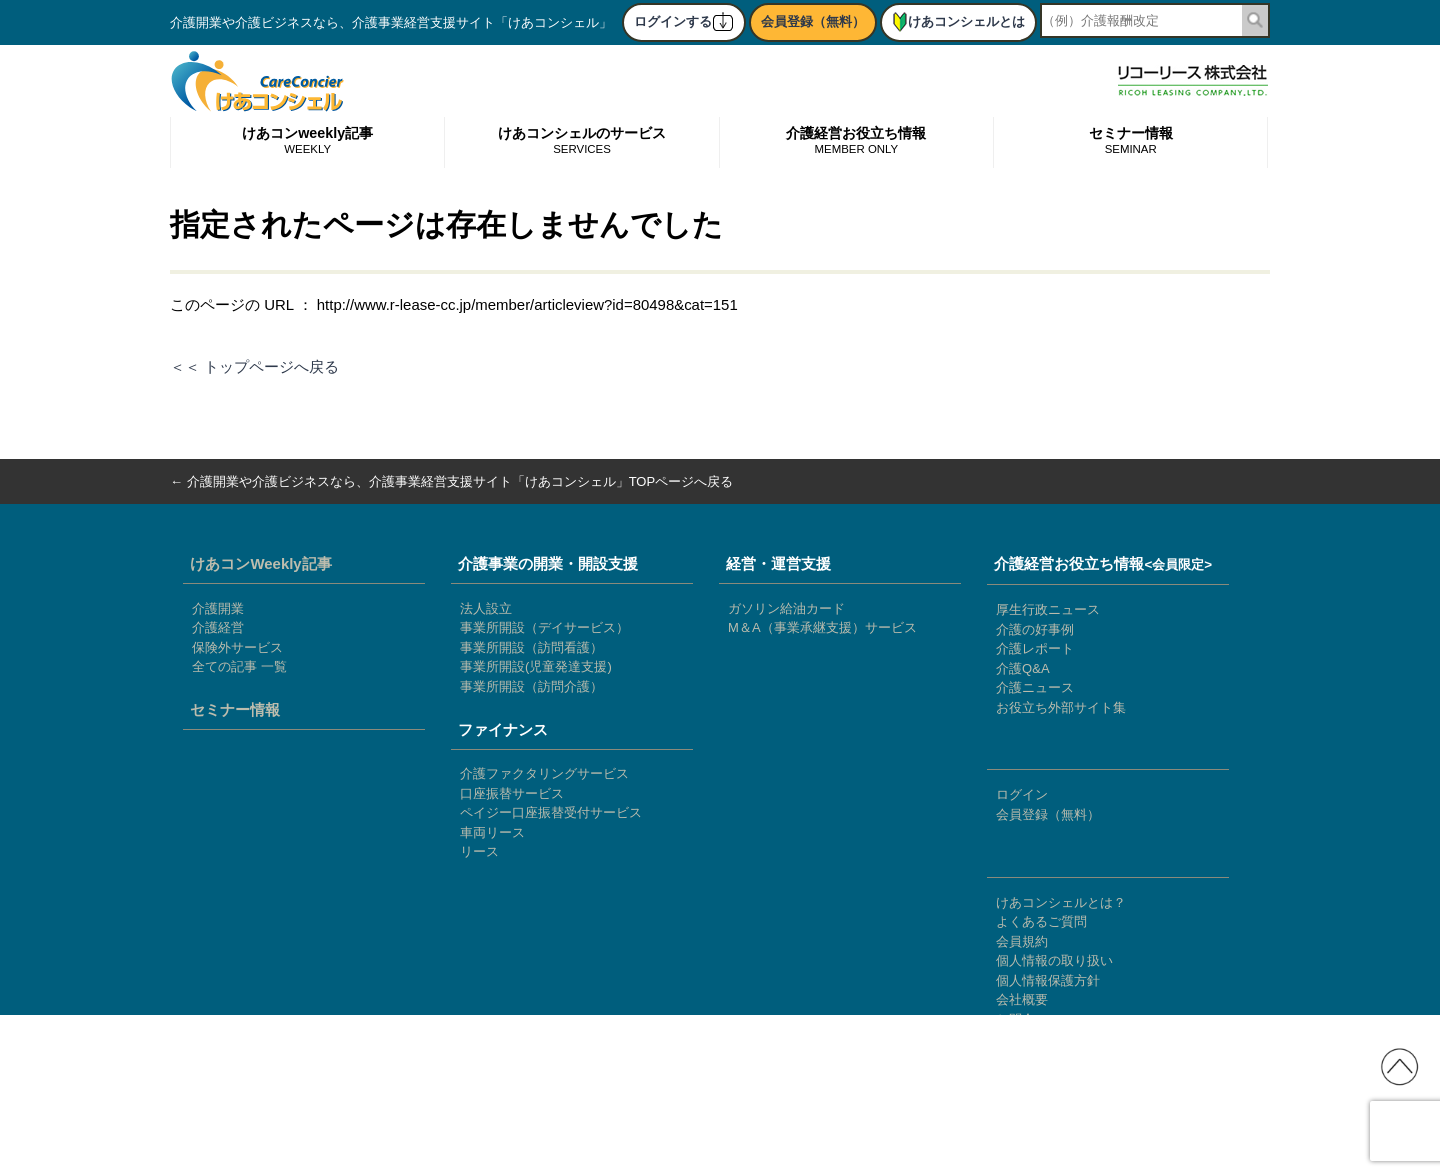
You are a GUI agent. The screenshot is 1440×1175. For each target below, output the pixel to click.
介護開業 (218, 608)
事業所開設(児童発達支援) (536, 666)
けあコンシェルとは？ (1061, 902)
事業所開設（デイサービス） (544, 627)
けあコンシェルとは (958, 21)
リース (479, 851)
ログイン (1022, 794)
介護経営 (218, 627)
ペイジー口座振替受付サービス (551, 812)
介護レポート (1035, 648)
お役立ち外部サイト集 (1061, 707)
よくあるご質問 (1041, 921)
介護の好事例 (1035, 629)
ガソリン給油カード (786, 608)
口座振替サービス (512, 793)
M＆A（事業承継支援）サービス (822, 627)
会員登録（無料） (813, 21)
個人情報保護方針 (1048, 980)
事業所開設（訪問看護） (531, 647)
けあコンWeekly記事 (260, 563)
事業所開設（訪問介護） (531, 686)
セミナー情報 (1131, 141)
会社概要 (1022, 999)
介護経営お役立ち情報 (856, 141)
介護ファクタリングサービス (544, 773)
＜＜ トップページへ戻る (254, 366)
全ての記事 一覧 (239, 666)
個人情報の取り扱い (1054, 960)
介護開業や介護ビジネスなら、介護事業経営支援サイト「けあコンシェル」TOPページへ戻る (460, 481)
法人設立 (486, 608)
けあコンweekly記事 (307, 141)
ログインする (684, 21)
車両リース (492, 832)
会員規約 (1022, 941)
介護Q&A (1022, 668)
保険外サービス (237, 647)
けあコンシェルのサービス (582, 141)
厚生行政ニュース (1048, 609)
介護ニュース (1035, 687)
